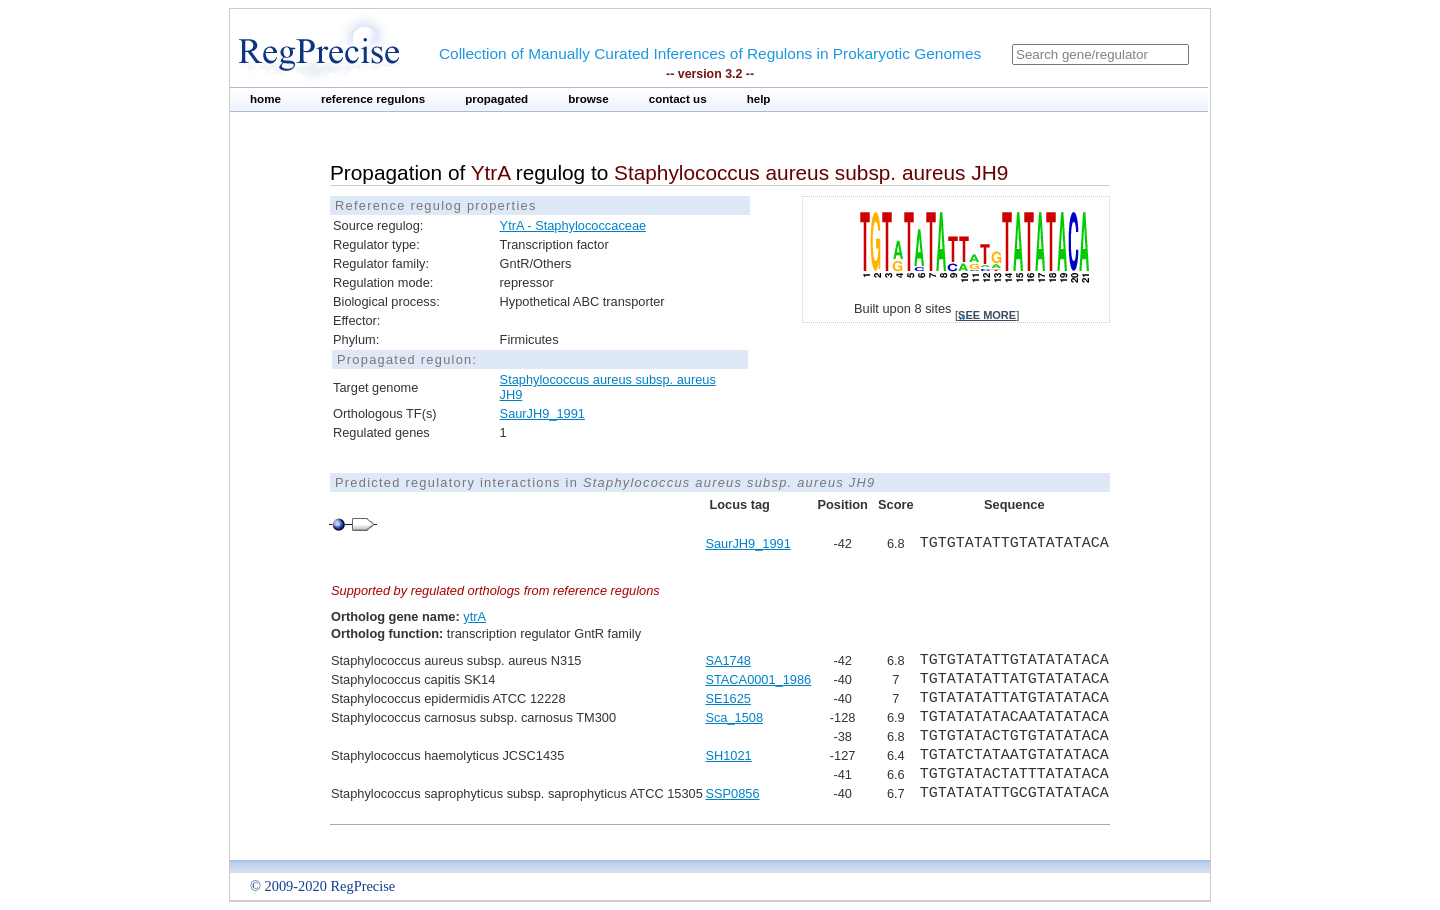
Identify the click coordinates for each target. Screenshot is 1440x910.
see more (987, 315)
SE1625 (728, 698)
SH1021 (728, 755)
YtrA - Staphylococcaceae (573, 225)
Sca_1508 (734, 717)
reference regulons (373, 99)
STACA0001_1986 (758, 679)
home (265, 99)
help (759, 99)
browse (588, 99)
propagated (496, 99)
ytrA (474, 616)
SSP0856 (732, 793)
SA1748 (728, 660)
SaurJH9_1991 (542, 413)
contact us (678, 99)
